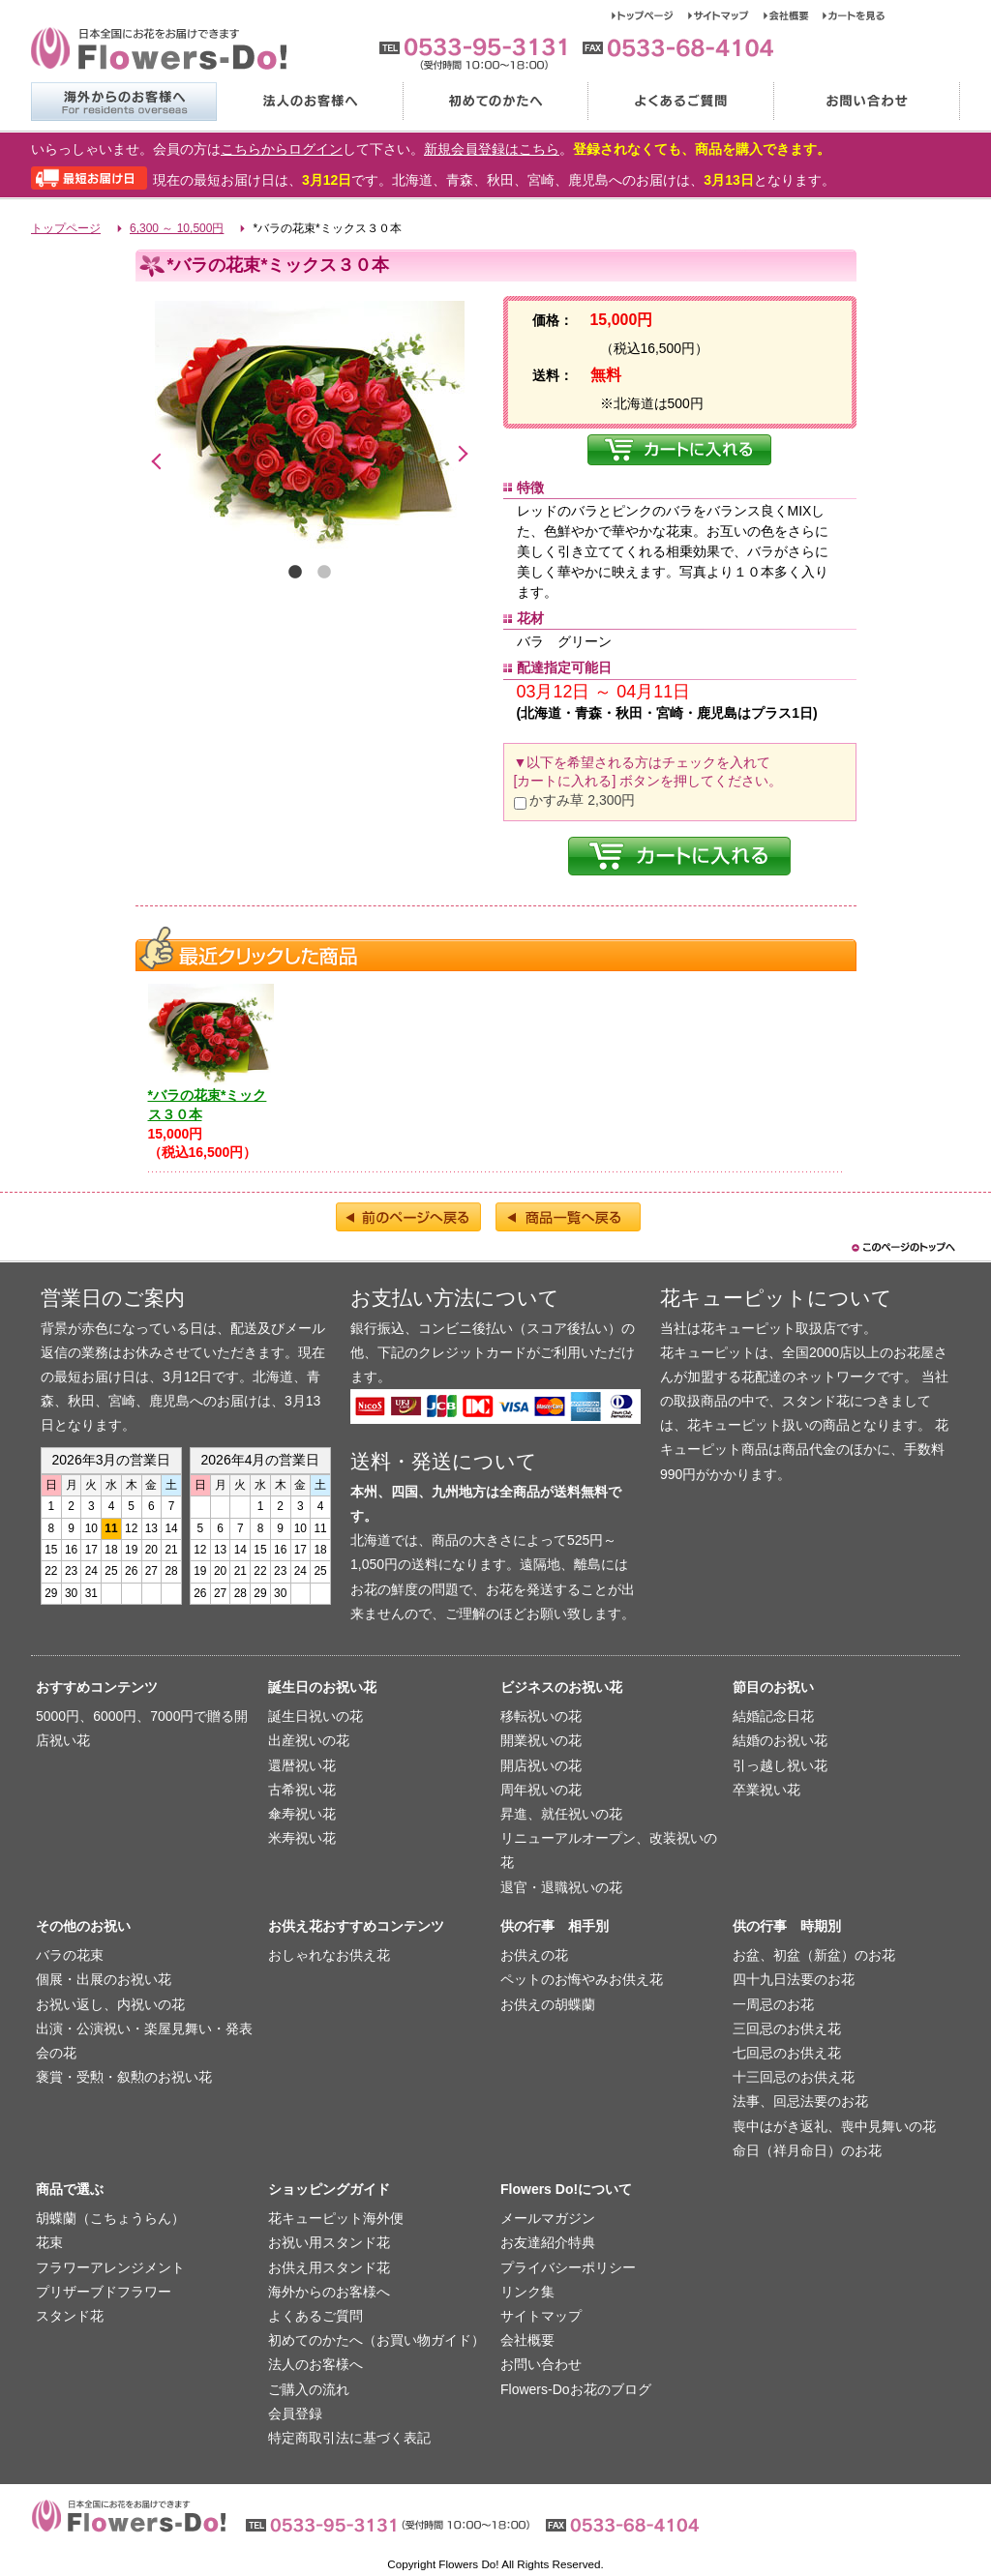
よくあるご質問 (680, 101)
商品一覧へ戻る (568, 1216)
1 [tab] (295, 572)
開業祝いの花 (541, 1740)
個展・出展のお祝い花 (103, 1979)
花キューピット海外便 (336, 2218)
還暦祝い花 (302, 1765)
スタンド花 (70, 2316)
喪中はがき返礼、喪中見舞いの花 (834, 2126)
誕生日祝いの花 (315, 1716)
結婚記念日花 (773, 1716)
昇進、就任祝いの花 (561, 1813)
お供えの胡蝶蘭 (547, 2004)
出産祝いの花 (308, 1740)
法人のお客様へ (309, 101)
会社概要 (793, 15)
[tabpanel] (309, 426)
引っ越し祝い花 (780, 1765)
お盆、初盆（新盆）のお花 (814, 1955)
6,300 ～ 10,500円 (177, 228)
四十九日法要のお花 (794, 1979)
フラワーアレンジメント (110, 2267)
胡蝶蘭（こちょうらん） (110, 2218)
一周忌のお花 (773, 2004)
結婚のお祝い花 (780, 1740)
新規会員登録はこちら (491, 149)
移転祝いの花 (541, 1716)
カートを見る (854, 15)
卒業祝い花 (766, 1789)
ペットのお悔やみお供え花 (581, 1979)
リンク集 (527, 2291)
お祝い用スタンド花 (329, 2242)
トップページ (650, 15)
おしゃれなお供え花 (329, 1955)
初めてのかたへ (494, 101)
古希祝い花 (302, 1789)
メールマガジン (547, 2218)
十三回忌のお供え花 (794, 2077)
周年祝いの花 (541, 1789)
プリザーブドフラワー (103, 2291)
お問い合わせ (866, 101)
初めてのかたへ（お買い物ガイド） (376, 2340)
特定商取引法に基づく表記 (349, 2437)
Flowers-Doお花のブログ (575, 2389)
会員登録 (295, 2413)
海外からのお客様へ (123, 101)
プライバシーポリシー (568, 2267)
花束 (49, 2242)
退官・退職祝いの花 (561, 1887)
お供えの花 (534, 1955)
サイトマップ (726, 15)
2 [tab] (324, 572)
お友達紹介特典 (547, 2242)
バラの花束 (70, 1955)
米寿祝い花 (302, 1838)
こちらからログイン (282, 149)
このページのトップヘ (902, 1247)
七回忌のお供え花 (787, 2052)
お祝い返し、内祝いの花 (110, 2004)
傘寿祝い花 (302, 1813)
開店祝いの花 (541, 1765)
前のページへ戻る (408, 1216)
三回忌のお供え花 (787, 2028)
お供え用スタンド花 (329, 2267)
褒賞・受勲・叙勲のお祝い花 (124, 2077)
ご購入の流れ (308, 2389)
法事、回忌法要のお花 (800, 2101)
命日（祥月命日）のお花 (807, 2150)
